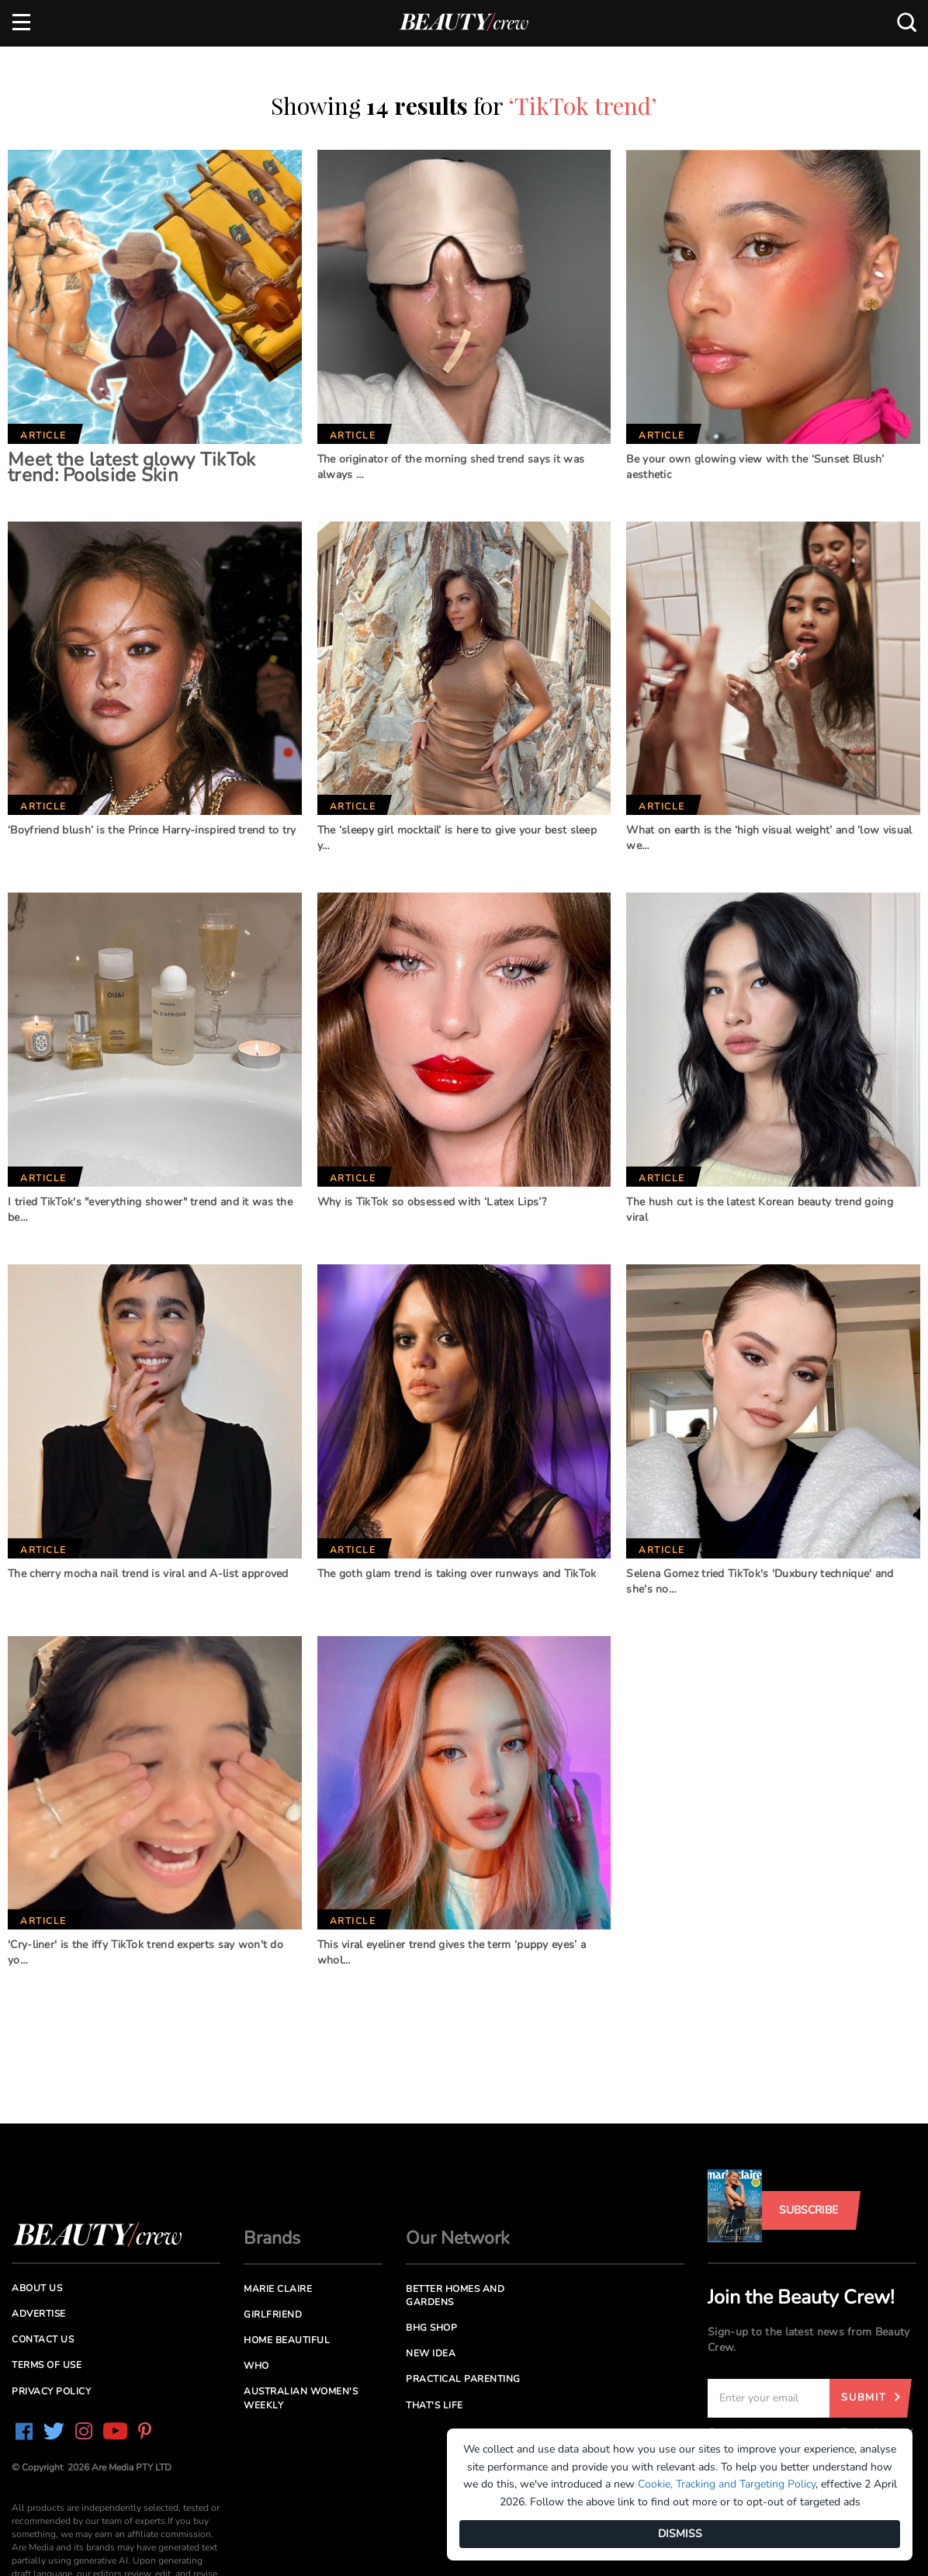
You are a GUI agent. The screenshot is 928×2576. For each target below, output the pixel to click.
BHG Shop (431, 2327)
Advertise (39, 2313)
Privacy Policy (51, 2391)
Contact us (43, 2339)
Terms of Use (46, 2365)
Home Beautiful (287, 2340)
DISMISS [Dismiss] (680, 2533)
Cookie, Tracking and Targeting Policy (726, 2484)
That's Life (434, 2405)
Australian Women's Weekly (301, 2398)
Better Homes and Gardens (455, 2295)
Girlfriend (273, 2314)
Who (256, 2365)
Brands (272, 2238)
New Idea (430, 2353)
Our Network (458, 2238)
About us (37, 2288)
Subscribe (808, 2210)
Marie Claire (278, 2289)
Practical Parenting (463, 2379)
